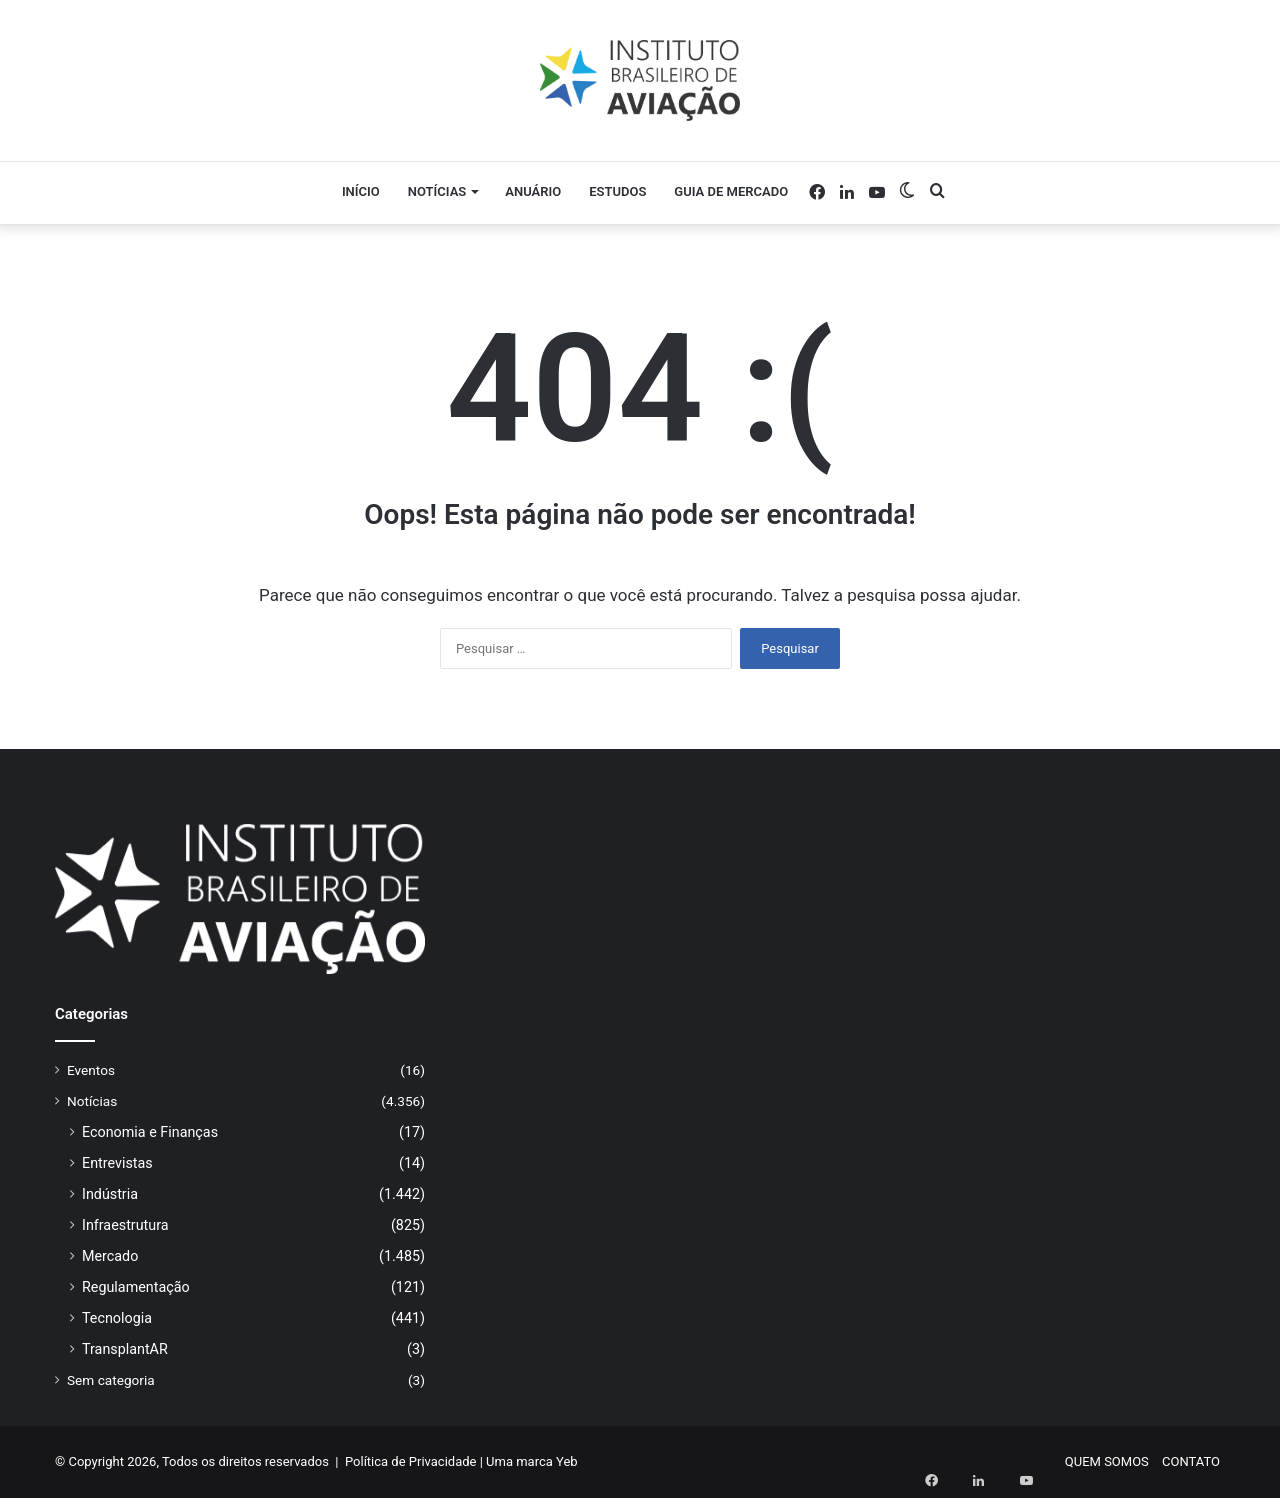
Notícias (437, 191)
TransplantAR (125, 1349)
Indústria (110, 1194)
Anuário (533, 191)
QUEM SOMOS (1107, 1461)
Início (361, 191)
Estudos (617, 191)
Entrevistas (117, 1163)
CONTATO (1191, 1461)
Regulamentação (136, 1287)
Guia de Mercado (731, 191)
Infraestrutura (125, 1225)
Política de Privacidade (411, 1461)
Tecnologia (117, 1318)
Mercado (110, 1256)
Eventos (91, 1070)
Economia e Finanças (150, 1132)
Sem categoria (111, 1380)
